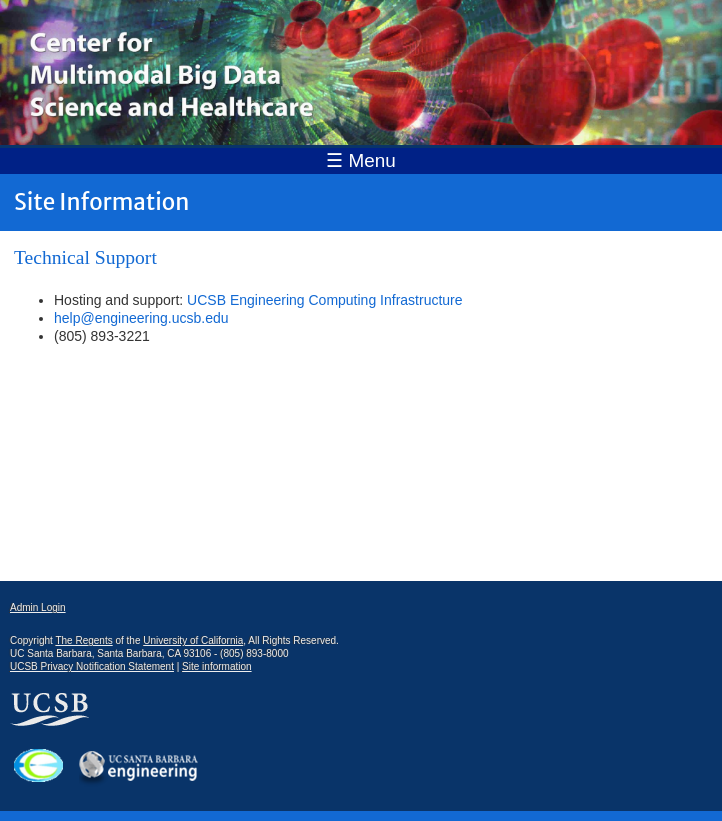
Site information (216, 666)
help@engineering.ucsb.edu (141, 318)
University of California (193, 640)
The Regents (83, 640)
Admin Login (38, 607)
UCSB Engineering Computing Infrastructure (324, 300)
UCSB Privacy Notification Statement (92, 666)
